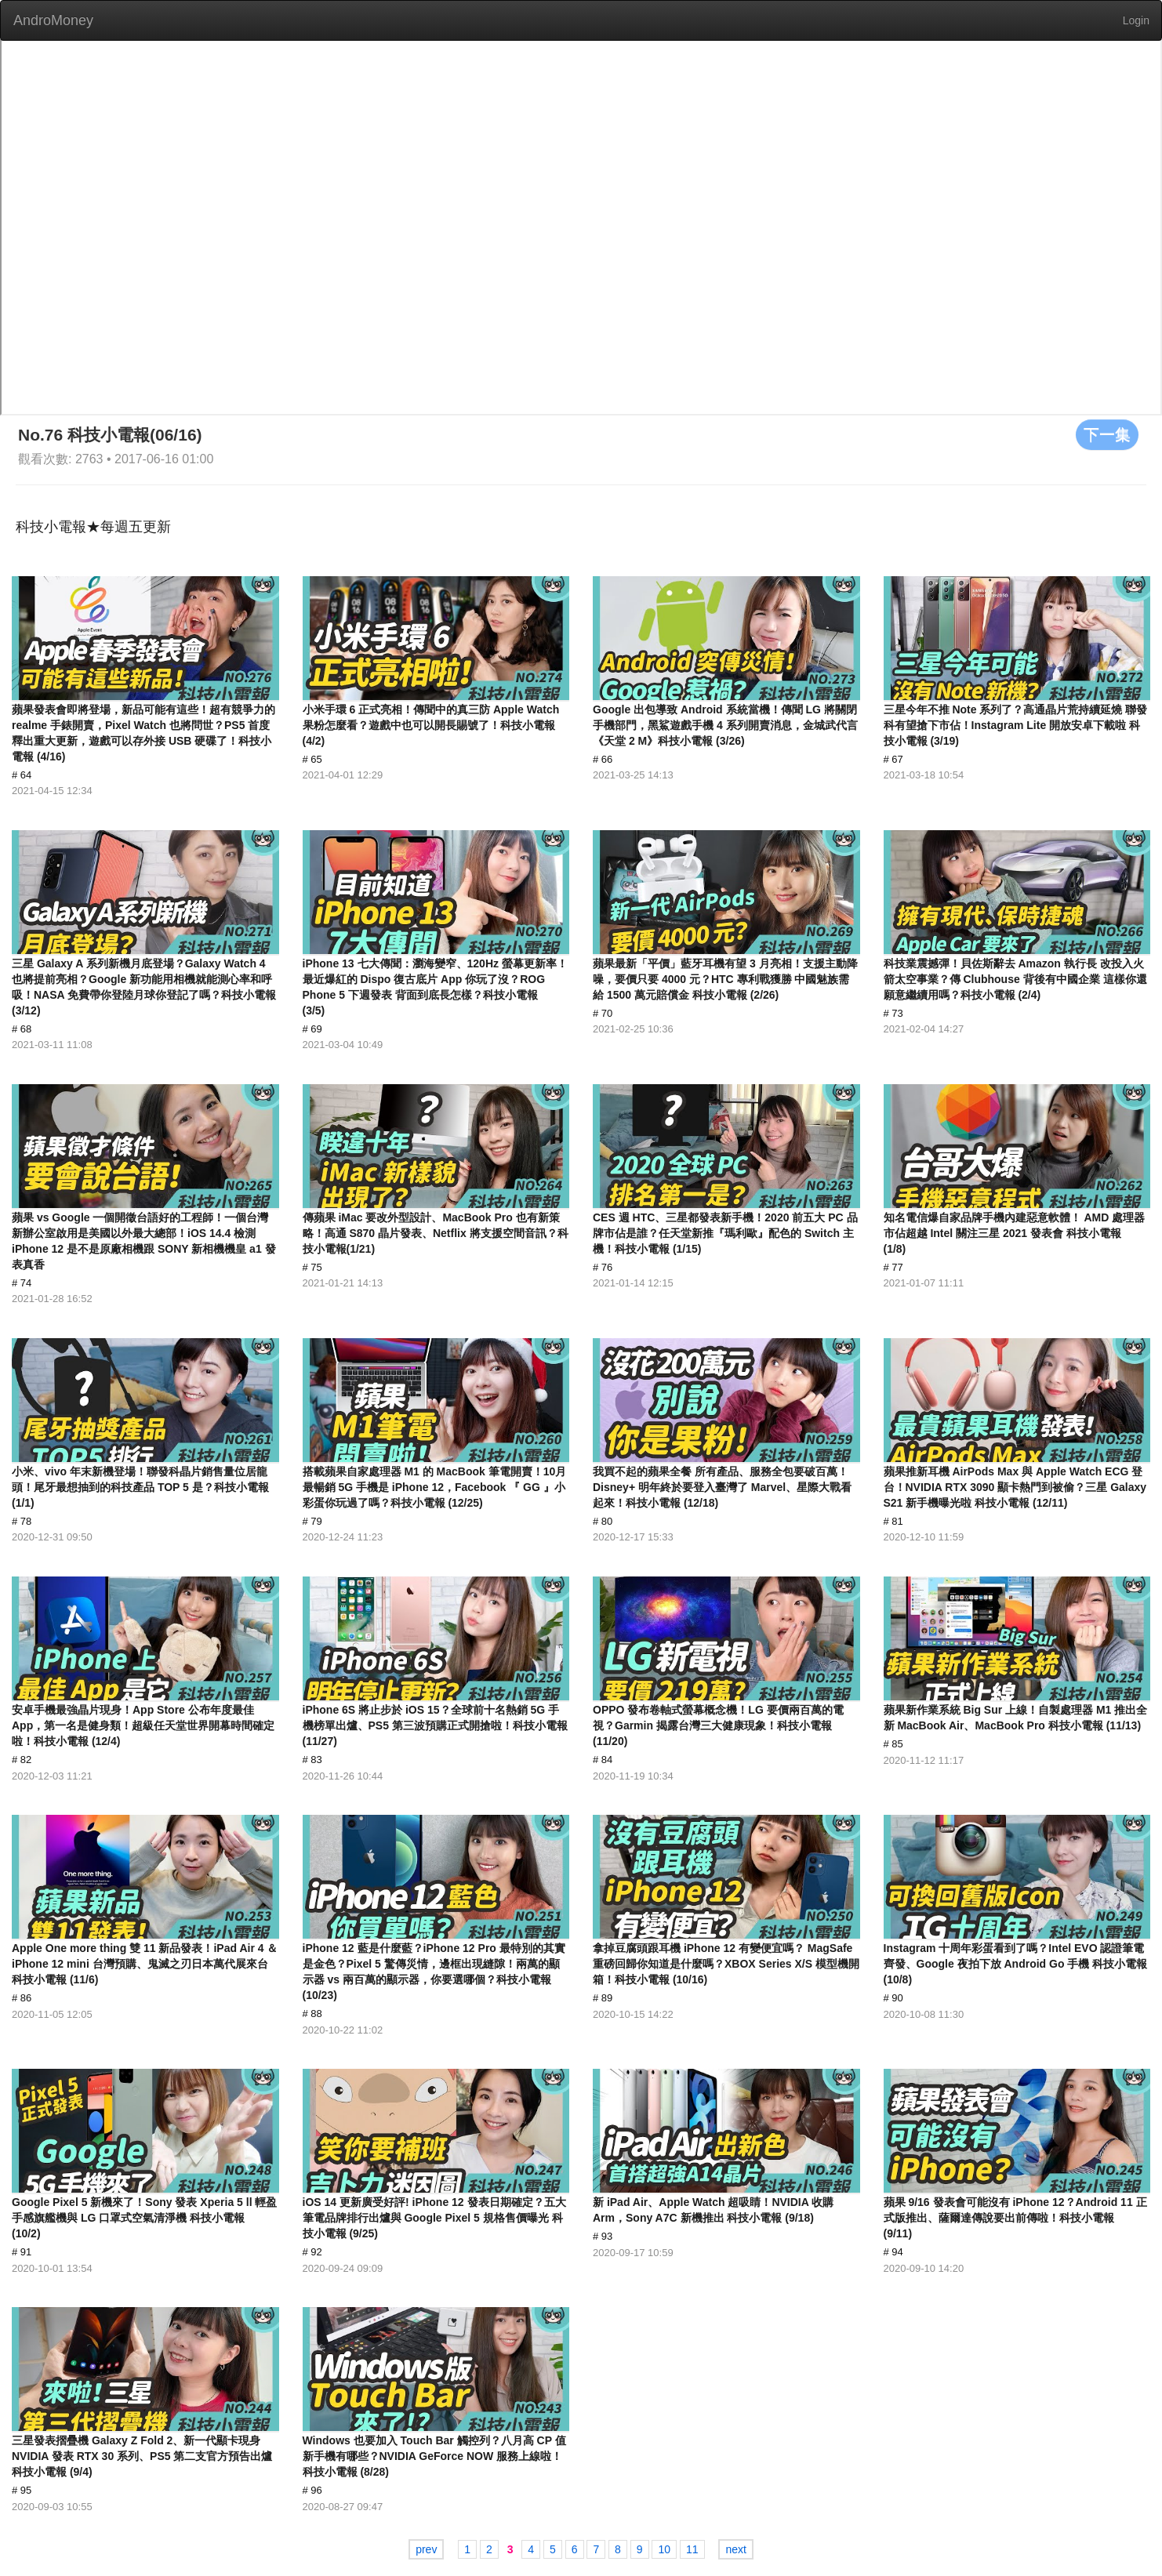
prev (426, 2549)
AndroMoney (53, 20)
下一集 (1107, 434)
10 (664, 2549)
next (735, 2549)
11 (692, 2549)
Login (1136, 20)
